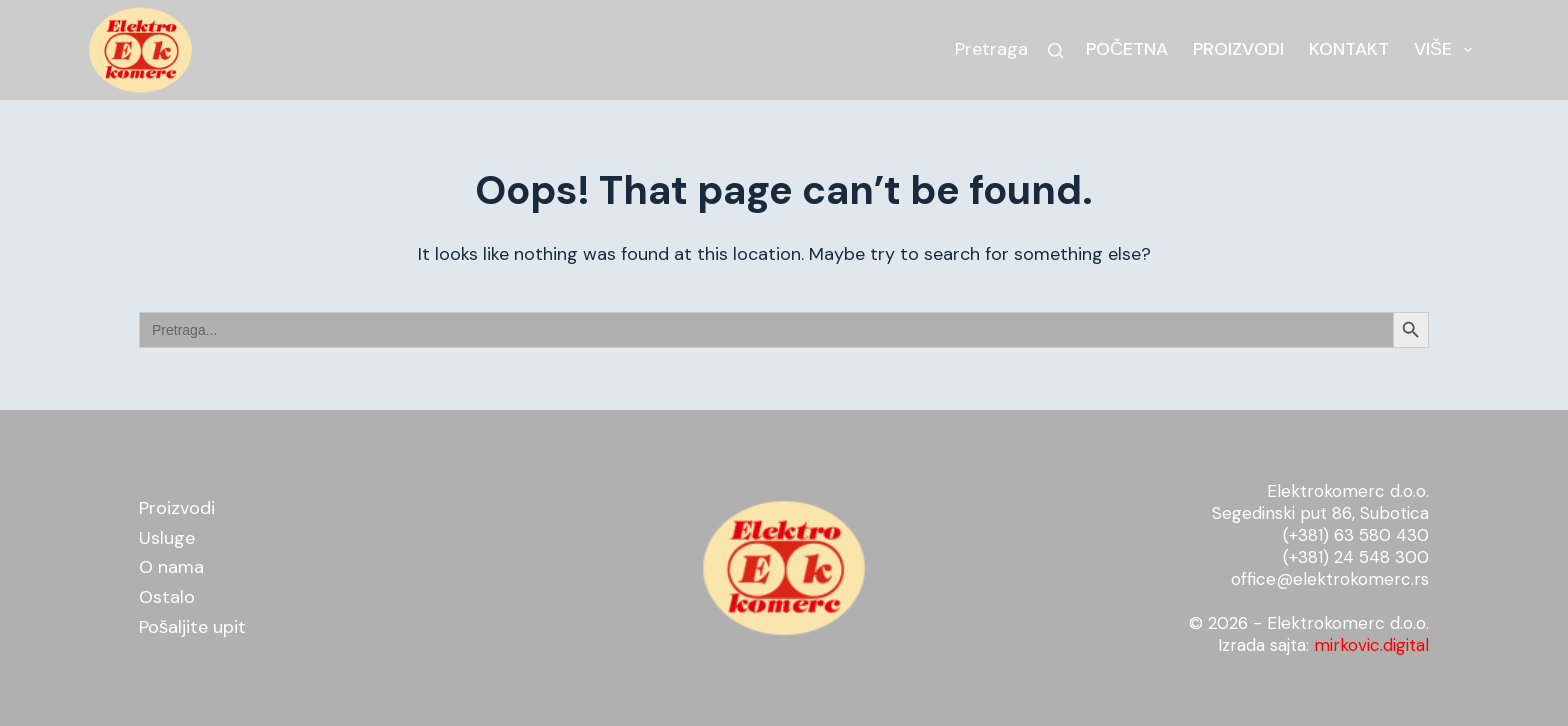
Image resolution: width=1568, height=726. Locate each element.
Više (1447, 49)
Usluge (167, 538)
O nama (171, 567)
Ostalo (167, 597)
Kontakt (1349, 49)
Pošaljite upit (192, 627)
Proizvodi (1238, 49)
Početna (1127, 49)
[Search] (1055, 50)
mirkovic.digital (1371, 645)
